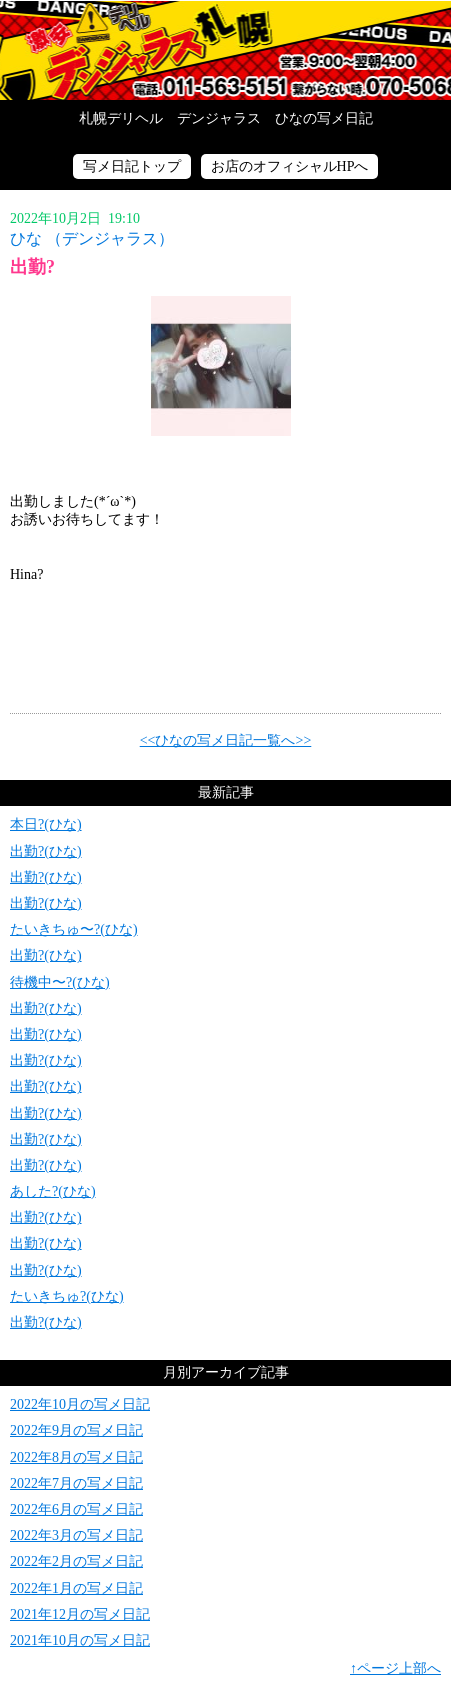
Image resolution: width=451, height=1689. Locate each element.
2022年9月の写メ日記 (76, 1430)
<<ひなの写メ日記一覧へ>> (226, 740)
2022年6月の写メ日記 (76, 1509)
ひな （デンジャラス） (92, 238)
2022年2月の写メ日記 (76, 1561)
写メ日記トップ (132, 166)
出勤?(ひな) (46, 851)
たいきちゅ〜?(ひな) (74, 929)
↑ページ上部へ (395, 1668)
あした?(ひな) (53, 1191)
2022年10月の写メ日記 (80, 1404)
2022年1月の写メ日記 (76, 1588)
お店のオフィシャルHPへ (290, 166)
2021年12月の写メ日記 (80, 1614)
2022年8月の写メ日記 (76, 1457)
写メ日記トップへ (225, 50)
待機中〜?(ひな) (60, 982)
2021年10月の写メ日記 (80, 1640)
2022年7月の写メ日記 (76, 1483)
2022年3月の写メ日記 (76, 1535)
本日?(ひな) (46, 824)
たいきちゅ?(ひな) (67, 1296)
